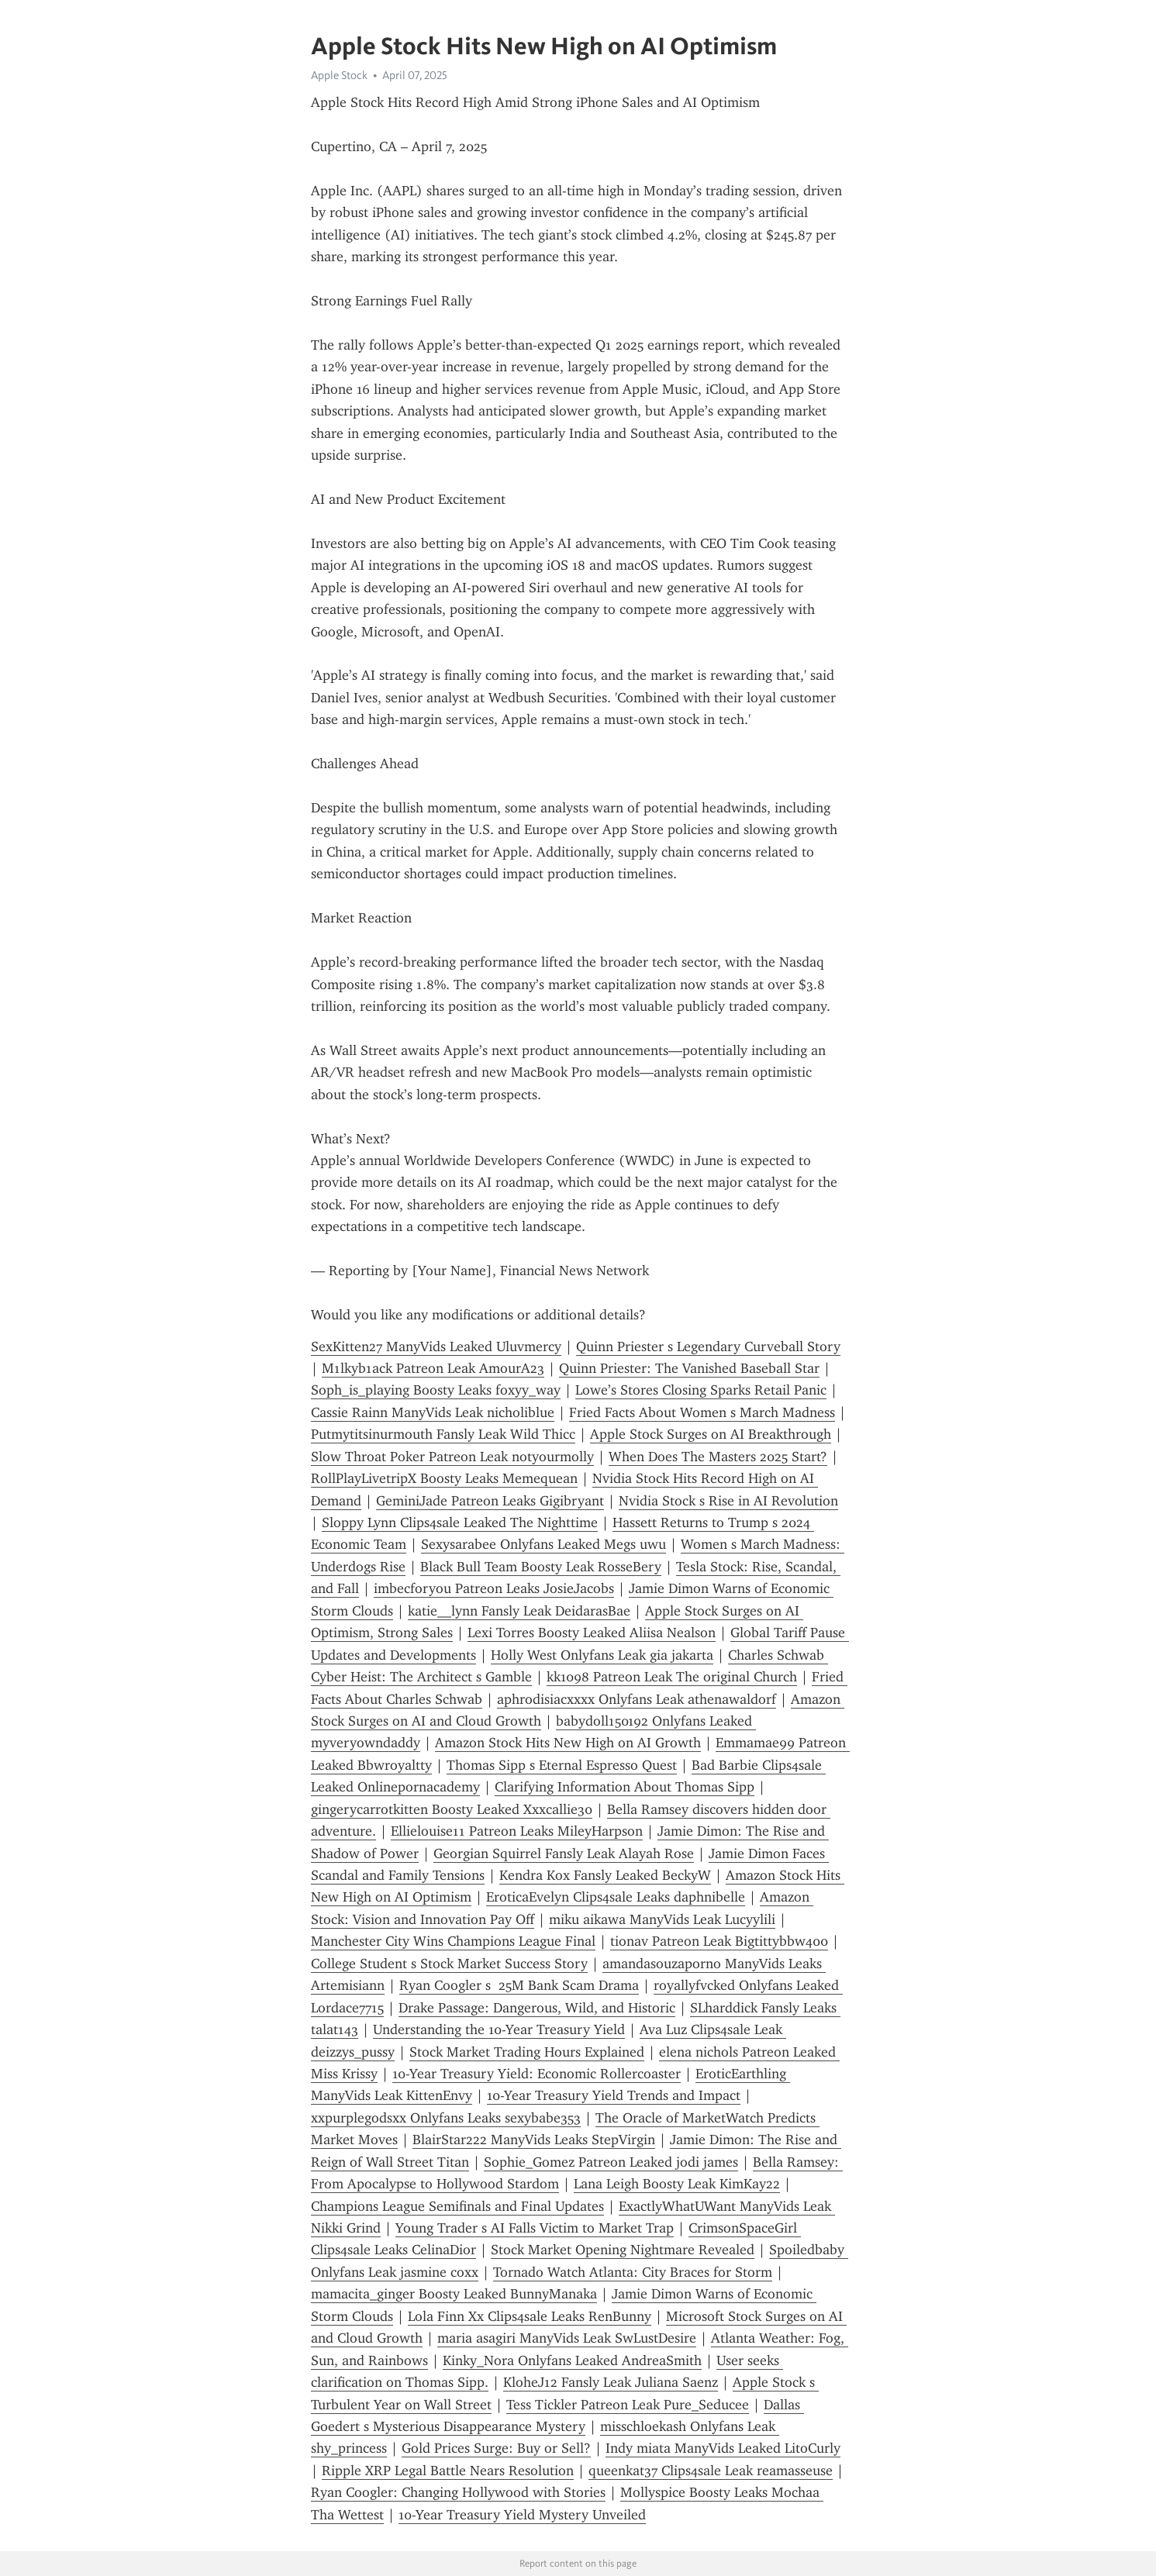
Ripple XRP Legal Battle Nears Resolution (448, 2470)
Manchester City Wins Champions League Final (453, 1941)
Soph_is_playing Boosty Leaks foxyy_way (436, 1389)
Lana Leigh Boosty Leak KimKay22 (677, 2183)
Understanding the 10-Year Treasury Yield (499, 2029)
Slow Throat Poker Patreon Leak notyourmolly (452, 1456)
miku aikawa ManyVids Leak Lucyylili (662, 1919)
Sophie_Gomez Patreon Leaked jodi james (611, 2162)
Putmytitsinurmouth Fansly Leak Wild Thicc (443, 1434)
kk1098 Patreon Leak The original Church (672, 1676)
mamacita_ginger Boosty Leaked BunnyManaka (454, 2293)
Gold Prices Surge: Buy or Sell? (496, 2448)
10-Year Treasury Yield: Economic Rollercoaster (536, 2073)
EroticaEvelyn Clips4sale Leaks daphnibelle (615, 1896)
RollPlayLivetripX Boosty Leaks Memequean (444, 1478)
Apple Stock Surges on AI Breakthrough (710, 1434)
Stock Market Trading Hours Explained (526, 2051)
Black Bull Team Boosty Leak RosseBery (540, 1566)
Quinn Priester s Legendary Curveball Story (708, 1346)
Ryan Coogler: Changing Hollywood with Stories (458, 2492)
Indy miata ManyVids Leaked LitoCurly (723, 2448)
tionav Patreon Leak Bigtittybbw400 (719, 1941)
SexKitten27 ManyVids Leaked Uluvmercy (436, 1346)
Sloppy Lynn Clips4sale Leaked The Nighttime (460, 1522)
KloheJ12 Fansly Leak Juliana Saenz (610, 2382)
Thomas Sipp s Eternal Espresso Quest (562, 1765)
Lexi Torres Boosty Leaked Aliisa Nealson (592, 1632)
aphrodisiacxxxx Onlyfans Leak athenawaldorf (636, 1699)
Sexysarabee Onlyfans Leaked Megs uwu (543, 1544)
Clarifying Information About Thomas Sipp (624, 1786)
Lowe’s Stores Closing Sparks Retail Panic (700, 1389)
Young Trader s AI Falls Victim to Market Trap (534, 2227)
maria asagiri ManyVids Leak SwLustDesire (566, 2338)
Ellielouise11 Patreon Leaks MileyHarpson (517, 1831)
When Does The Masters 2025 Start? (718, 1456)
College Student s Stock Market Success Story (449, 1963)
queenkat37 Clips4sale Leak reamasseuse (710, 2470)
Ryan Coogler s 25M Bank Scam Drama (519, 1985)
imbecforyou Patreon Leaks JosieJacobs (494, 1588)
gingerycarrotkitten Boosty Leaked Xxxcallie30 (451, 1809)
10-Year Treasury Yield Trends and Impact (613, 2095)
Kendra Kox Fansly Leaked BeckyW (605, 1875)
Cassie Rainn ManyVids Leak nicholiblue (432, 1412)
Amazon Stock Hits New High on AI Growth (568, 1742)
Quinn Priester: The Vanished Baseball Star (689, 1368)
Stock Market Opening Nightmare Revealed (622, 2249)
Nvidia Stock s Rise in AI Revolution (728, 1500)
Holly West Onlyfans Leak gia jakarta (602, 1655)
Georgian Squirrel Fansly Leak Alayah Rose (563, 1853)
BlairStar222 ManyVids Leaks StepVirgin (533, 2139)
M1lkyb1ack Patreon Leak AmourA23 (433, 1368)
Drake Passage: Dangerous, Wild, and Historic (537, 2007)
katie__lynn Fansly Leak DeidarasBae (519, 1610)
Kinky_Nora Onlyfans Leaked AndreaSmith (572, 2360)
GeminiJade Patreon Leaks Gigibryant (490, 1500)
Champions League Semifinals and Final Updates (457, 2206)
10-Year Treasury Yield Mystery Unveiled (522, 2514)
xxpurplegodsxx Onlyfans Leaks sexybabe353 (446, 2117)
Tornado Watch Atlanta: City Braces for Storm (632, 2272)
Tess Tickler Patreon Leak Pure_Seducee (627, 2404)
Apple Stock (339, 75)
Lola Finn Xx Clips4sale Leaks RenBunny (529, 2316)
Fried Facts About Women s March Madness (702, 1412)
